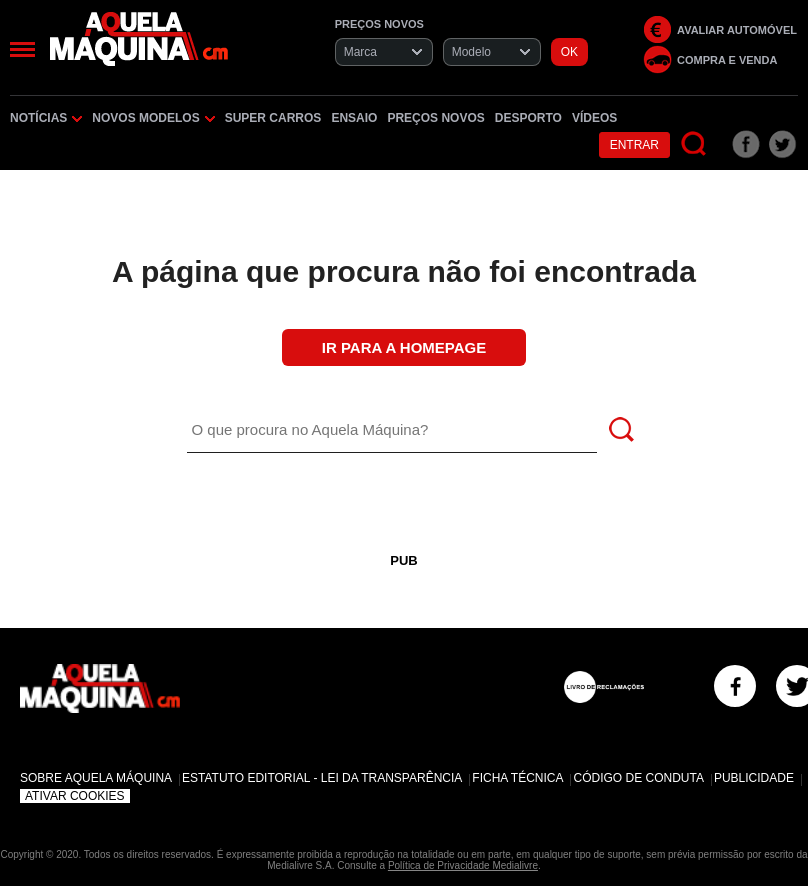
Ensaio (354, 118)
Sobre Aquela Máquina (96, 778)
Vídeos (594, 118)
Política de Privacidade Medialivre (463, 865)
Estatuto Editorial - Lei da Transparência (322, 778)
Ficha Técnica (517, 778)
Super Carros (273, 118)
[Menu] (22, 49)
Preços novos (435, 118)
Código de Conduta (638, 778)
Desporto (528, 118)
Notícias (46, 118)
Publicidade (754, 778)
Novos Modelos (153, 118)
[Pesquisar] (694, 144)
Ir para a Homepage (404, 347)
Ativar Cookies (75, 796)
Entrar (634, 145)
